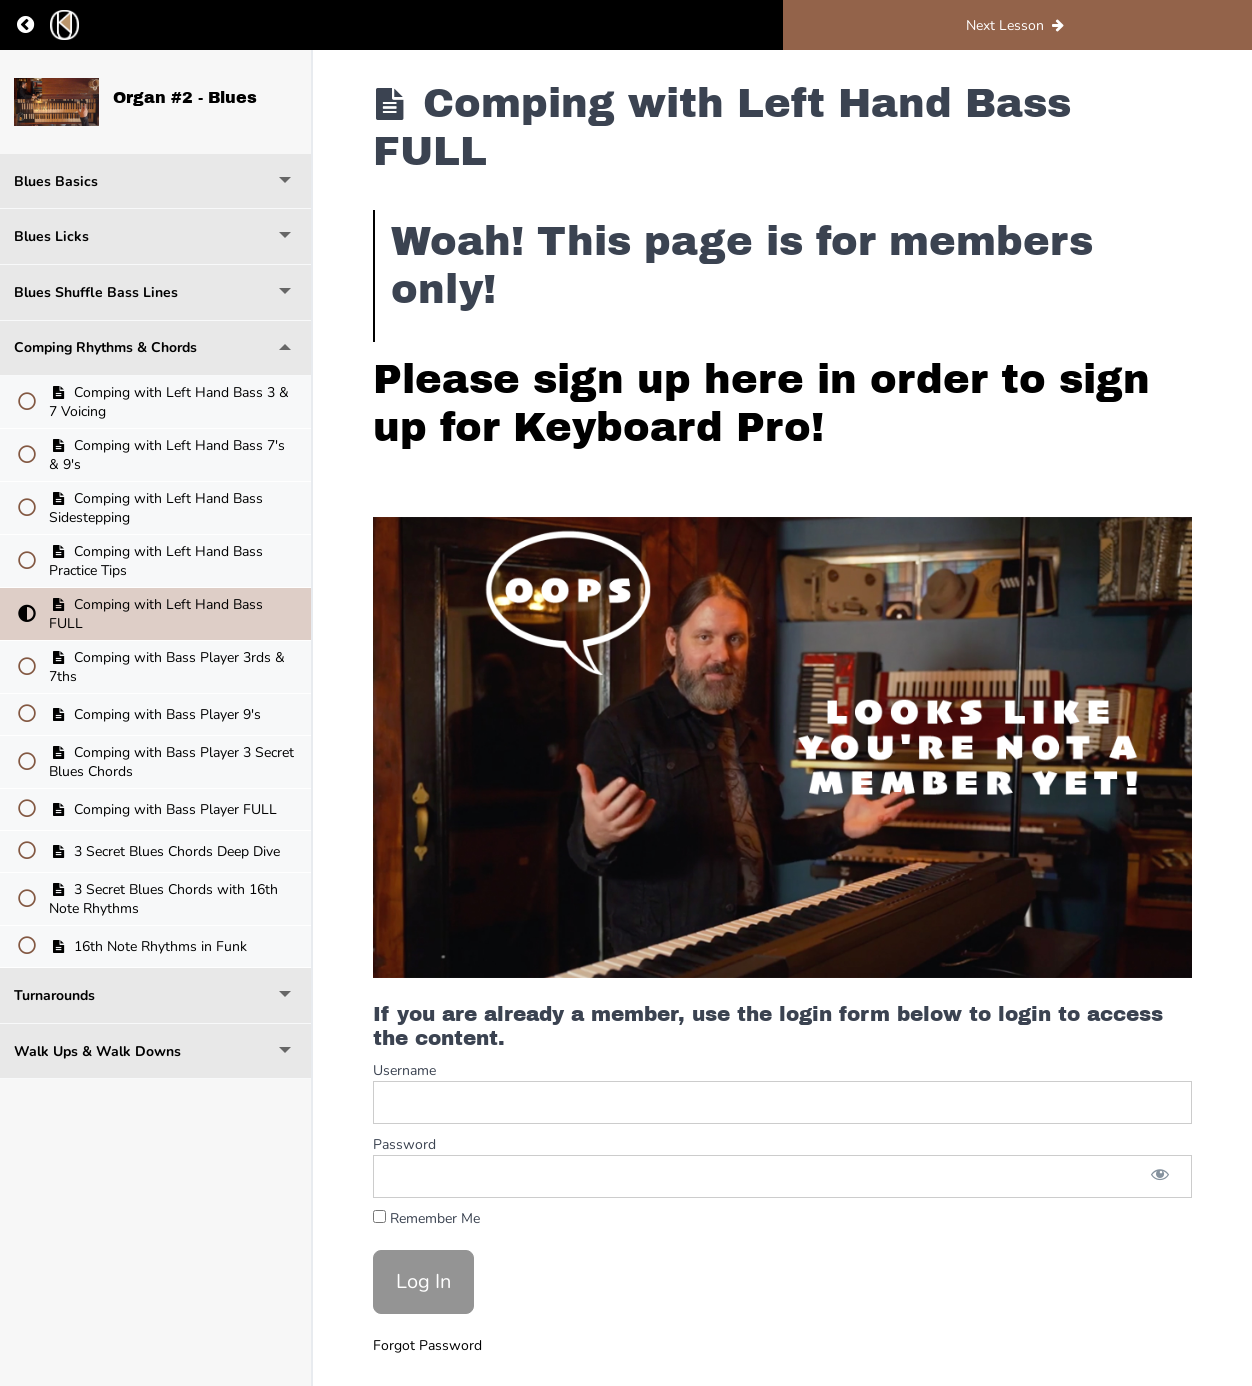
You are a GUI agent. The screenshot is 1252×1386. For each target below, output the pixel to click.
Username (404, 1070)
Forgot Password (427, 1345)
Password (404, 1144)
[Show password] (1160, 1176)
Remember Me (426, 1218)
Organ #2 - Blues (185, 97)
